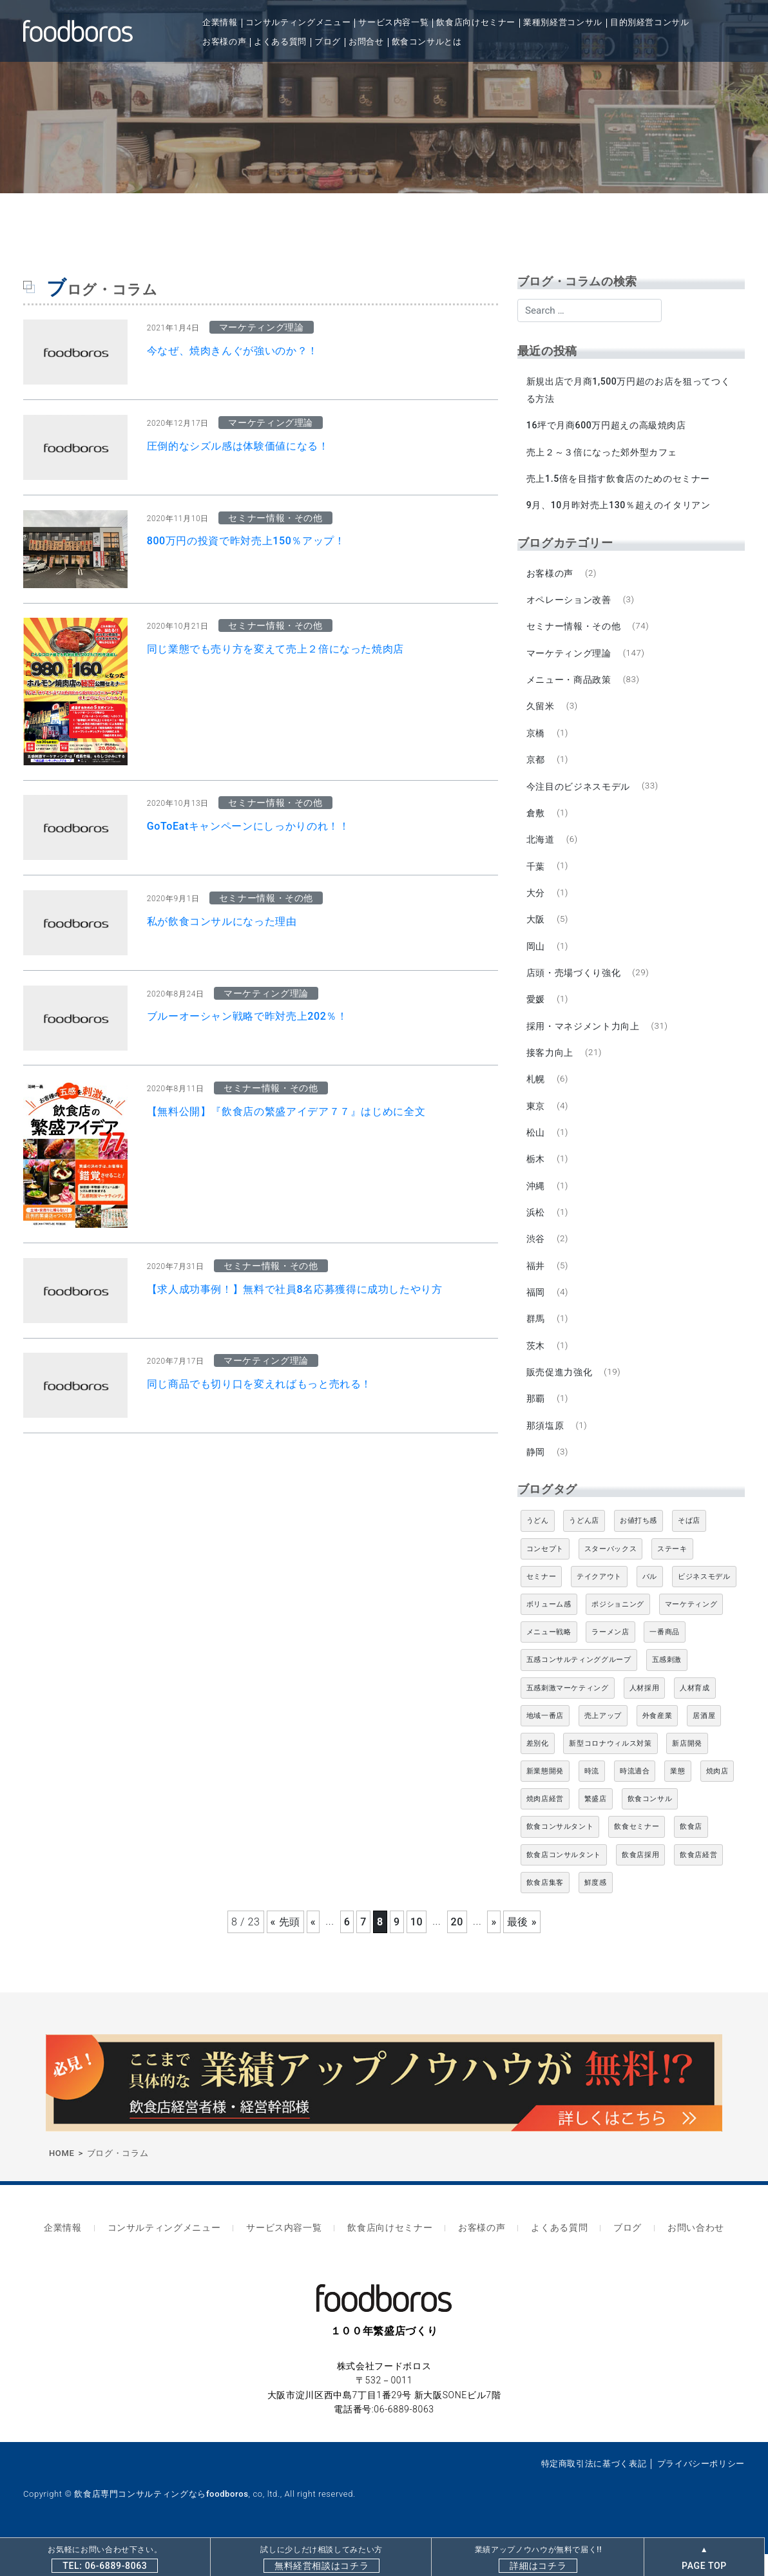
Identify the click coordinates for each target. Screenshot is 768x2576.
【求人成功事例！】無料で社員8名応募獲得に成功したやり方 (295, 1289)
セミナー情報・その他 (574, 631)
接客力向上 (550, 1068)
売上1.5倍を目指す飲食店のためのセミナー (619, 481)
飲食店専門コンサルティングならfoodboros (161, 2516)
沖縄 (536, 1204)
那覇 (536, 1423)
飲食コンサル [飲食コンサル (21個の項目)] (650, 1824)
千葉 (536, 877)
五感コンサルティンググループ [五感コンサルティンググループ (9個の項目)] (578, 1686)
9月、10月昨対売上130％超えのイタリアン (619, 508)
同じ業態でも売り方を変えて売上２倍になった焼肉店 (275, 649)
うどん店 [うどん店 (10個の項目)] (584, 1547)
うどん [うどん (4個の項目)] (537, 1547)
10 (416, 1948)
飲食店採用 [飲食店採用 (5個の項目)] (640, 1880)
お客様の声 (224, 41)
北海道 (541, 849)
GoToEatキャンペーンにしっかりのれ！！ (248, 826)
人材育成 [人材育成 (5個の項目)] (695, 1714)
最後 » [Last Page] (522, 1948)
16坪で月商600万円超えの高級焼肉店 (607, 426)
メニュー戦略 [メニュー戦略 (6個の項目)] (548, 1658)
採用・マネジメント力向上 (583, 1041)
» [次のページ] (493, 1948)
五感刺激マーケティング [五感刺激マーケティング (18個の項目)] (567, 1714)
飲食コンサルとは (427, 41)
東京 (536, 1123)
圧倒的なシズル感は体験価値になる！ (238, 446)
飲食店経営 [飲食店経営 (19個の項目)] (698, 1880)
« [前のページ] (313, 1948)
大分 (536, 904)
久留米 (541, 713)
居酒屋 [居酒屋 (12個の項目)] (704, 1741)
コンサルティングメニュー (298, 22)
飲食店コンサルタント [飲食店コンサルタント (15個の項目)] (563, 1880)
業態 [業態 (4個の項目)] (677, 1797)
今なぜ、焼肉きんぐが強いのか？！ (232, 351)
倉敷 (536, 822)
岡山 (536, 959)
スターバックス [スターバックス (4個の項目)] (610, 1574)
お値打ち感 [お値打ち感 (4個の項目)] (638, 1547)
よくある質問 (280, 41)
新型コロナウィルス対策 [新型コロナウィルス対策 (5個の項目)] (610, 1769)
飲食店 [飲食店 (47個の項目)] (691, 1853)
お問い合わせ (681, 2251)
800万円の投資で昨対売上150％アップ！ (246, 541)
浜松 (536, 1231)
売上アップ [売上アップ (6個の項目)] (603, 1741)
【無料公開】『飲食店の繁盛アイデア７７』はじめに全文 (286, 1111)
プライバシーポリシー (701, 2485)
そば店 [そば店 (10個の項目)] (689, 1547)
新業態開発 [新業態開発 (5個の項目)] (545, 1797)
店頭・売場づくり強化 (574, 986)
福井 (536, 1286)
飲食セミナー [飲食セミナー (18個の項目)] (636, 1853)
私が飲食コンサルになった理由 (222, 921)
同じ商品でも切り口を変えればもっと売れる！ (259, 1384)
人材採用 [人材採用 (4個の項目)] (644, 1714)
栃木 (536, 1177)
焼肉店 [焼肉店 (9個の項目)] (717, 1797)
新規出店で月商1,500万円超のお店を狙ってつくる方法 (629, 390)
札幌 (536, 1096)
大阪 (536, 931)
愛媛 (536, 1013)
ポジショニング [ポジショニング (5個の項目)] (617, 1630)
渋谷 (536, 1259)
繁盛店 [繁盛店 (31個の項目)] (595, 1824)
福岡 (536, 1314)
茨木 (536, 1368)
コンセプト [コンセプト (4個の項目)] (545, 1574)
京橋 (536, 741)
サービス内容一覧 (393, 22)
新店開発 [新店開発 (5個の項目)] (687, 1769)
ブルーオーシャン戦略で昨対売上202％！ (247, 1016)
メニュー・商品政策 (569, 686)
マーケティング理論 (569, 659)
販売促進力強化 (560, 1396)
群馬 (536, 1341)
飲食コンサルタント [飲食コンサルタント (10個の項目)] (560, 1853)
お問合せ (366, 41)
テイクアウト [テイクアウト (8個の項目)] (599, 1602)
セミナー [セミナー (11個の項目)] (541, 1602)
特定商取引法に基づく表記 (594, 2485)
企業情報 (220, 22)
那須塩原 (546, 1450)
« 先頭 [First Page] (285, 1948)
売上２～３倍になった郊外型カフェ (602, 453)
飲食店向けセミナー (475, 22)
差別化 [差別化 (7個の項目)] (537, 1769)
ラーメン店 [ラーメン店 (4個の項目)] (610, 1658)
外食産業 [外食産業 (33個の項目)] (657, 1741)
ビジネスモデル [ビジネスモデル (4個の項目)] (704, 1602)
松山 (536, 1150)
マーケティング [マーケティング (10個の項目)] (691, 1630)
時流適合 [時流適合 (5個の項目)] (635, 1797)
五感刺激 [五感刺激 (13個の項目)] (667, 1686)
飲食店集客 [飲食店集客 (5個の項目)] (545, 1908)
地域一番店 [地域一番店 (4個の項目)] (545, 1741)
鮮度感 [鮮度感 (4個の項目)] (595, 1908)
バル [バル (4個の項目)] (649, 1602)
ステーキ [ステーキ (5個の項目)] (672, 1574)
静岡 (536, 1478)
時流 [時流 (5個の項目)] (591, 1797)
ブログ (327, 41)
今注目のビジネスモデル (579, 795)
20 (457, 1948)
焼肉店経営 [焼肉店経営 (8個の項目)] (545, 1824)
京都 (536, 768)
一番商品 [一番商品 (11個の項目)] (664, 1658)
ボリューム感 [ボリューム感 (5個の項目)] (548, 1630)
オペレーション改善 (569, 604)
